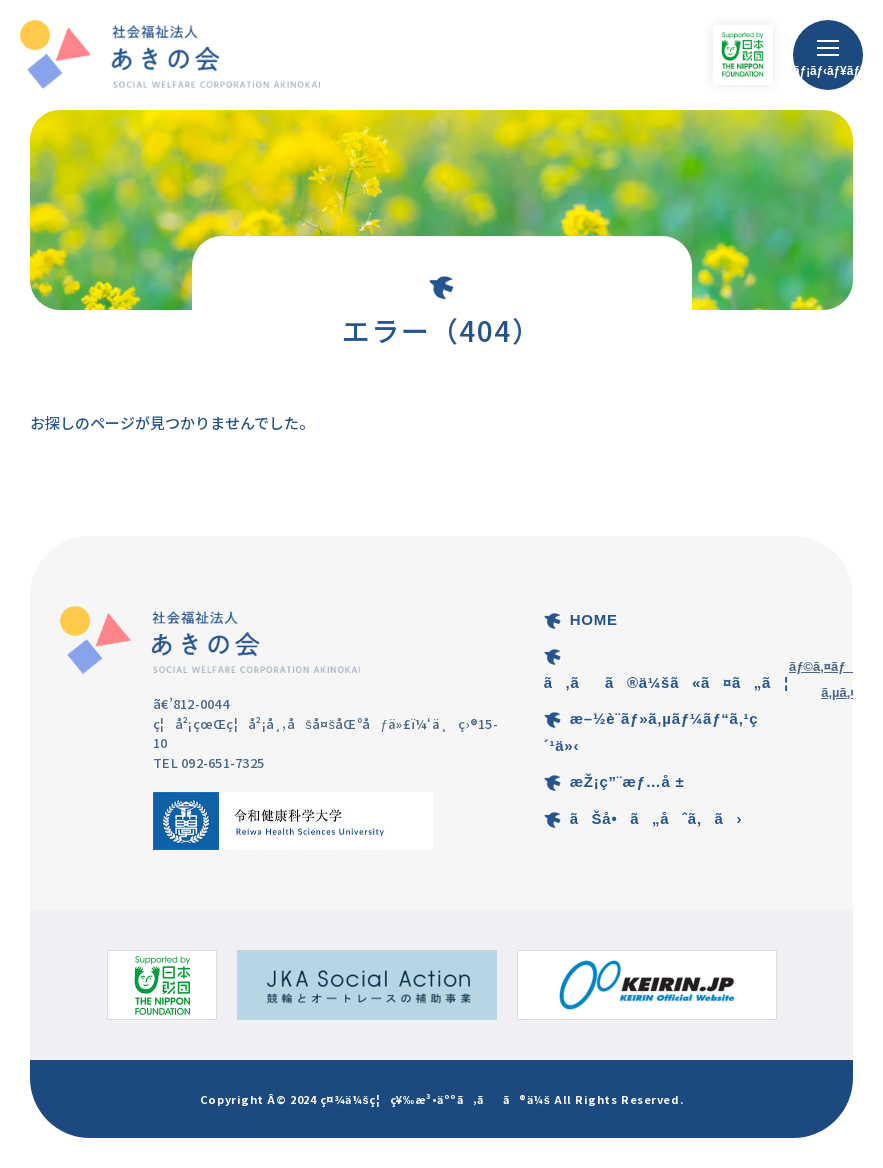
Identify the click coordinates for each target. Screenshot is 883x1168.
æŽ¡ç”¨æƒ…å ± (627, 781)
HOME (594, 619)
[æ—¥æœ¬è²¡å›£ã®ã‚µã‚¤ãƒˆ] (162, 985)
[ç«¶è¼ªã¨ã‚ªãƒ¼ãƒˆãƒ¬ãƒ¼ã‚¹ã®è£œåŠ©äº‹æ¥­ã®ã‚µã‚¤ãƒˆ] (367, 985)
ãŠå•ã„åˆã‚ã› (656, 818)
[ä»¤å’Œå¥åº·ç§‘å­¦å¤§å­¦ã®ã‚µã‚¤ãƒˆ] (293, 820)
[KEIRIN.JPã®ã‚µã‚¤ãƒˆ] (647, 985)
